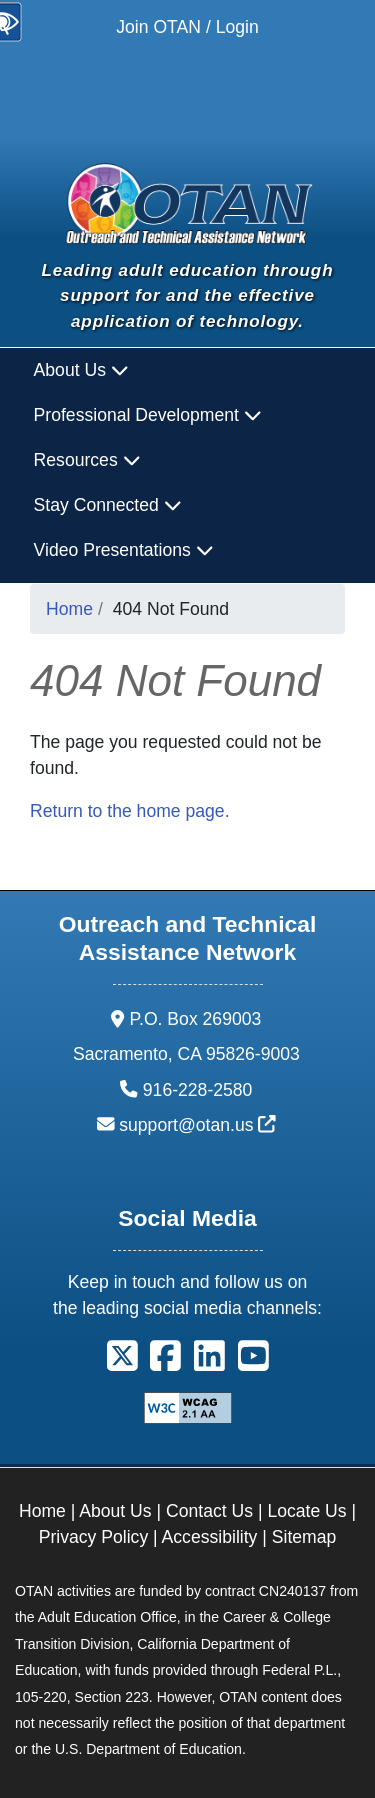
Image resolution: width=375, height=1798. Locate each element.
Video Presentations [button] (124, 550)
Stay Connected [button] (108, 505)
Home (69, 609)
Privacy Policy (94, 1537)
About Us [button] (81, 370)
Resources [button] (87, 460)
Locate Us (306, 1511)
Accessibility (210, 1537)
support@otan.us (197, 1125)
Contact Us (209, 1511)
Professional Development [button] (148, 415)
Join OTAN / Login (187, 27)
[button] (122, 1363)
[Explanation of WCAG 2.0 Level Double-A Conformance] (188, 1407)
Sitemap (304, 1537)
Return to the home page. (130, 811)
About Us (115, 1511)
